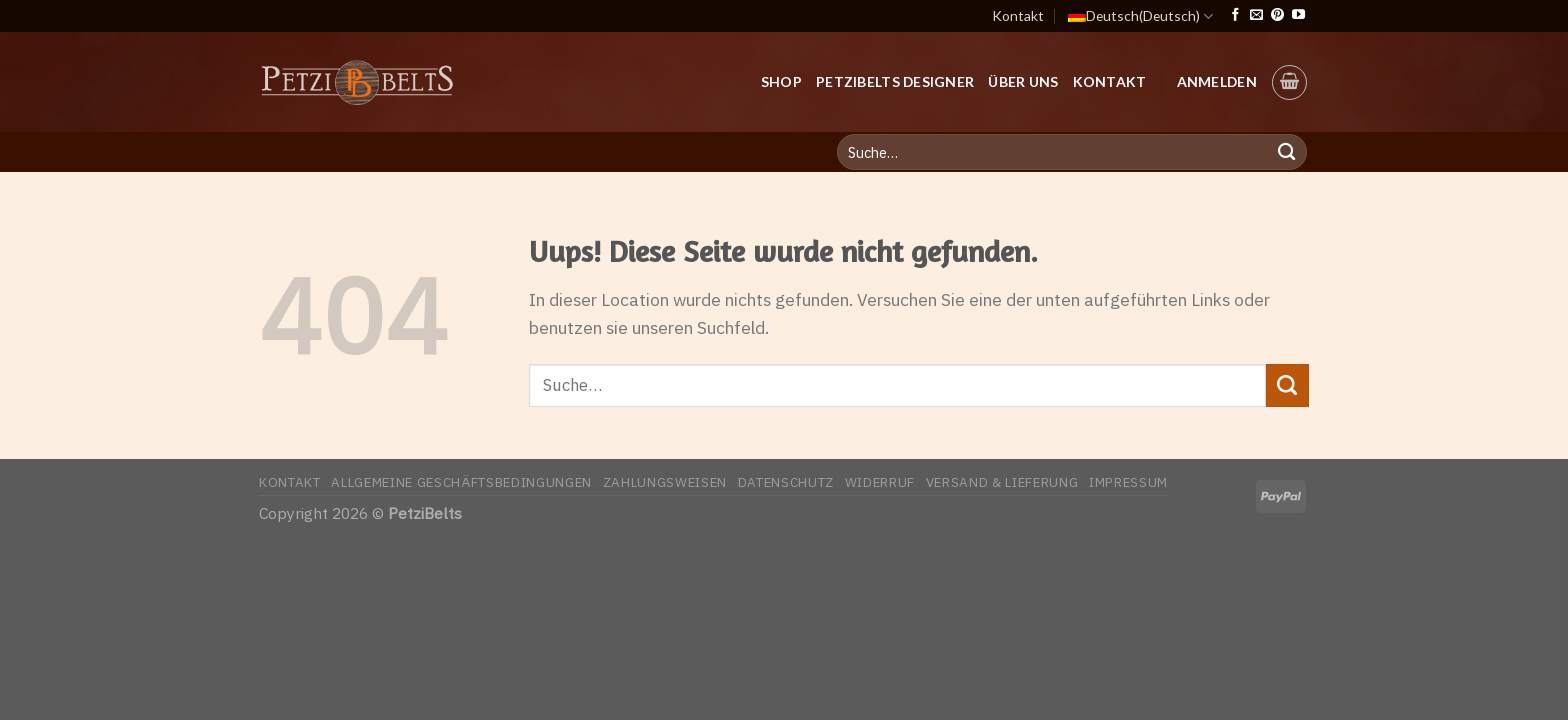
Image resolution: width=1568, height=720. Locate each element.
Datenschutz (786, 482)
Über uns (1023, 81)
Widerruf (880, 482)
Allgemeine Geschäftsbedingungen (461, 482)
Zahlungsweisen (665, 482)
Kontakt (1018, 15)
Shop (781, 81)
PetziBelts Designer (895, 81)
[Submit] (1287, 385)
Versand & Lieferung (1002, 482)
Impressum (1128, 482)
